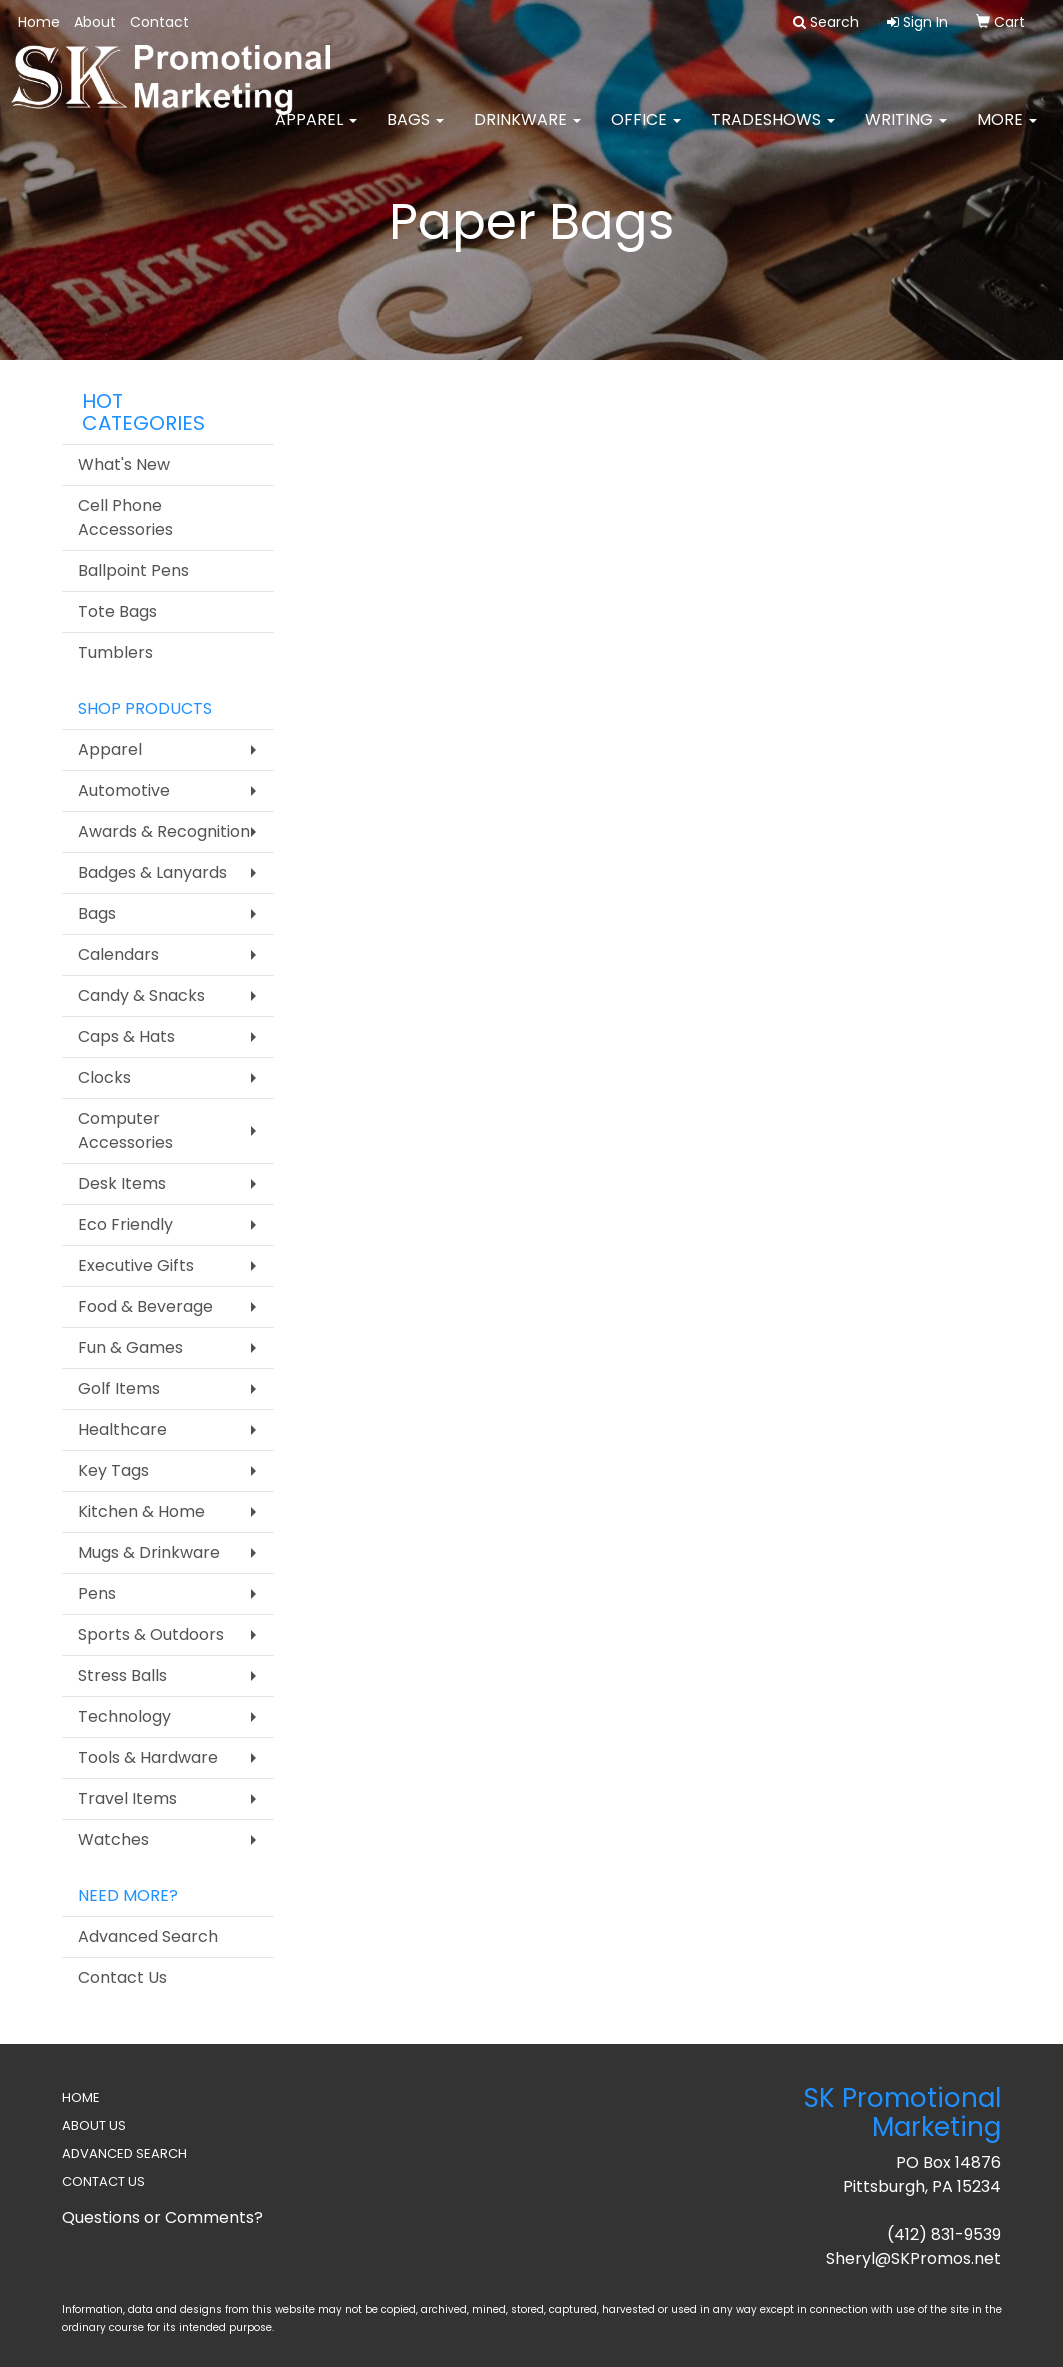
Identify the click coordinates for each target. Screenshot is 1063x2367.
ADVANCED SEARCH (124, 2153)
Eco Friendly (125, 1224)
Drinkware (527, 129)
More (1007, 129)
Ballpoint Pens (133, 570)
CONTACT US (103, 2181)
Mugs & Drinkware (149, 1552)
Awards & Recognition (164, 831)
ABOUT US (94, 2125)
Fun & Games (130, 1347)
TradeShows (773, 129)
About (95, 22)
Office (646, 129)
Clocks (104, 1077)
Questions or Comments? (162, 2217)
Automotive (124, 790)
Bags (415, 129)
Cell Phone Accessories (125, 517)
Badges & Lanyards (152, 872)
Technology (124, 1716)
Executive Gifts (136, 1265)
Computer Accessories (125, 1130)
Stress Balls (122, 1675)
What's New (124, 464)
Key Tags (113, 1470)
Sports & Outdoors (151, 1634)
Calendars (118, 954)
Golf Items (119, 1388)
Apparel (316, 129)
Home (39, 22)
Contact (159, 22)
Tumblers (115, 652)
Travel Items (127, 1798)
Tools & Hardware (148, 1757)
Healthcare (122, 1429)
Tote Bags (117, 611)
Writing (906, 129)
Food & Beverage (145, 1306)
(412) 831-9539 (944, 2234)
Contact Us (122, 1977)
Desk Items (122, 1183)
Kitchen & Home (141, 1511)
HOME (81, 2097)
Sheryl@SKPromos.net (913, 2258)
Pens (97, 1593)
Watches (113, 1839)
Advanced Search (148, 1936)
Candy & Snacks (141, 995)
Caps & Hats (126, 1036)
